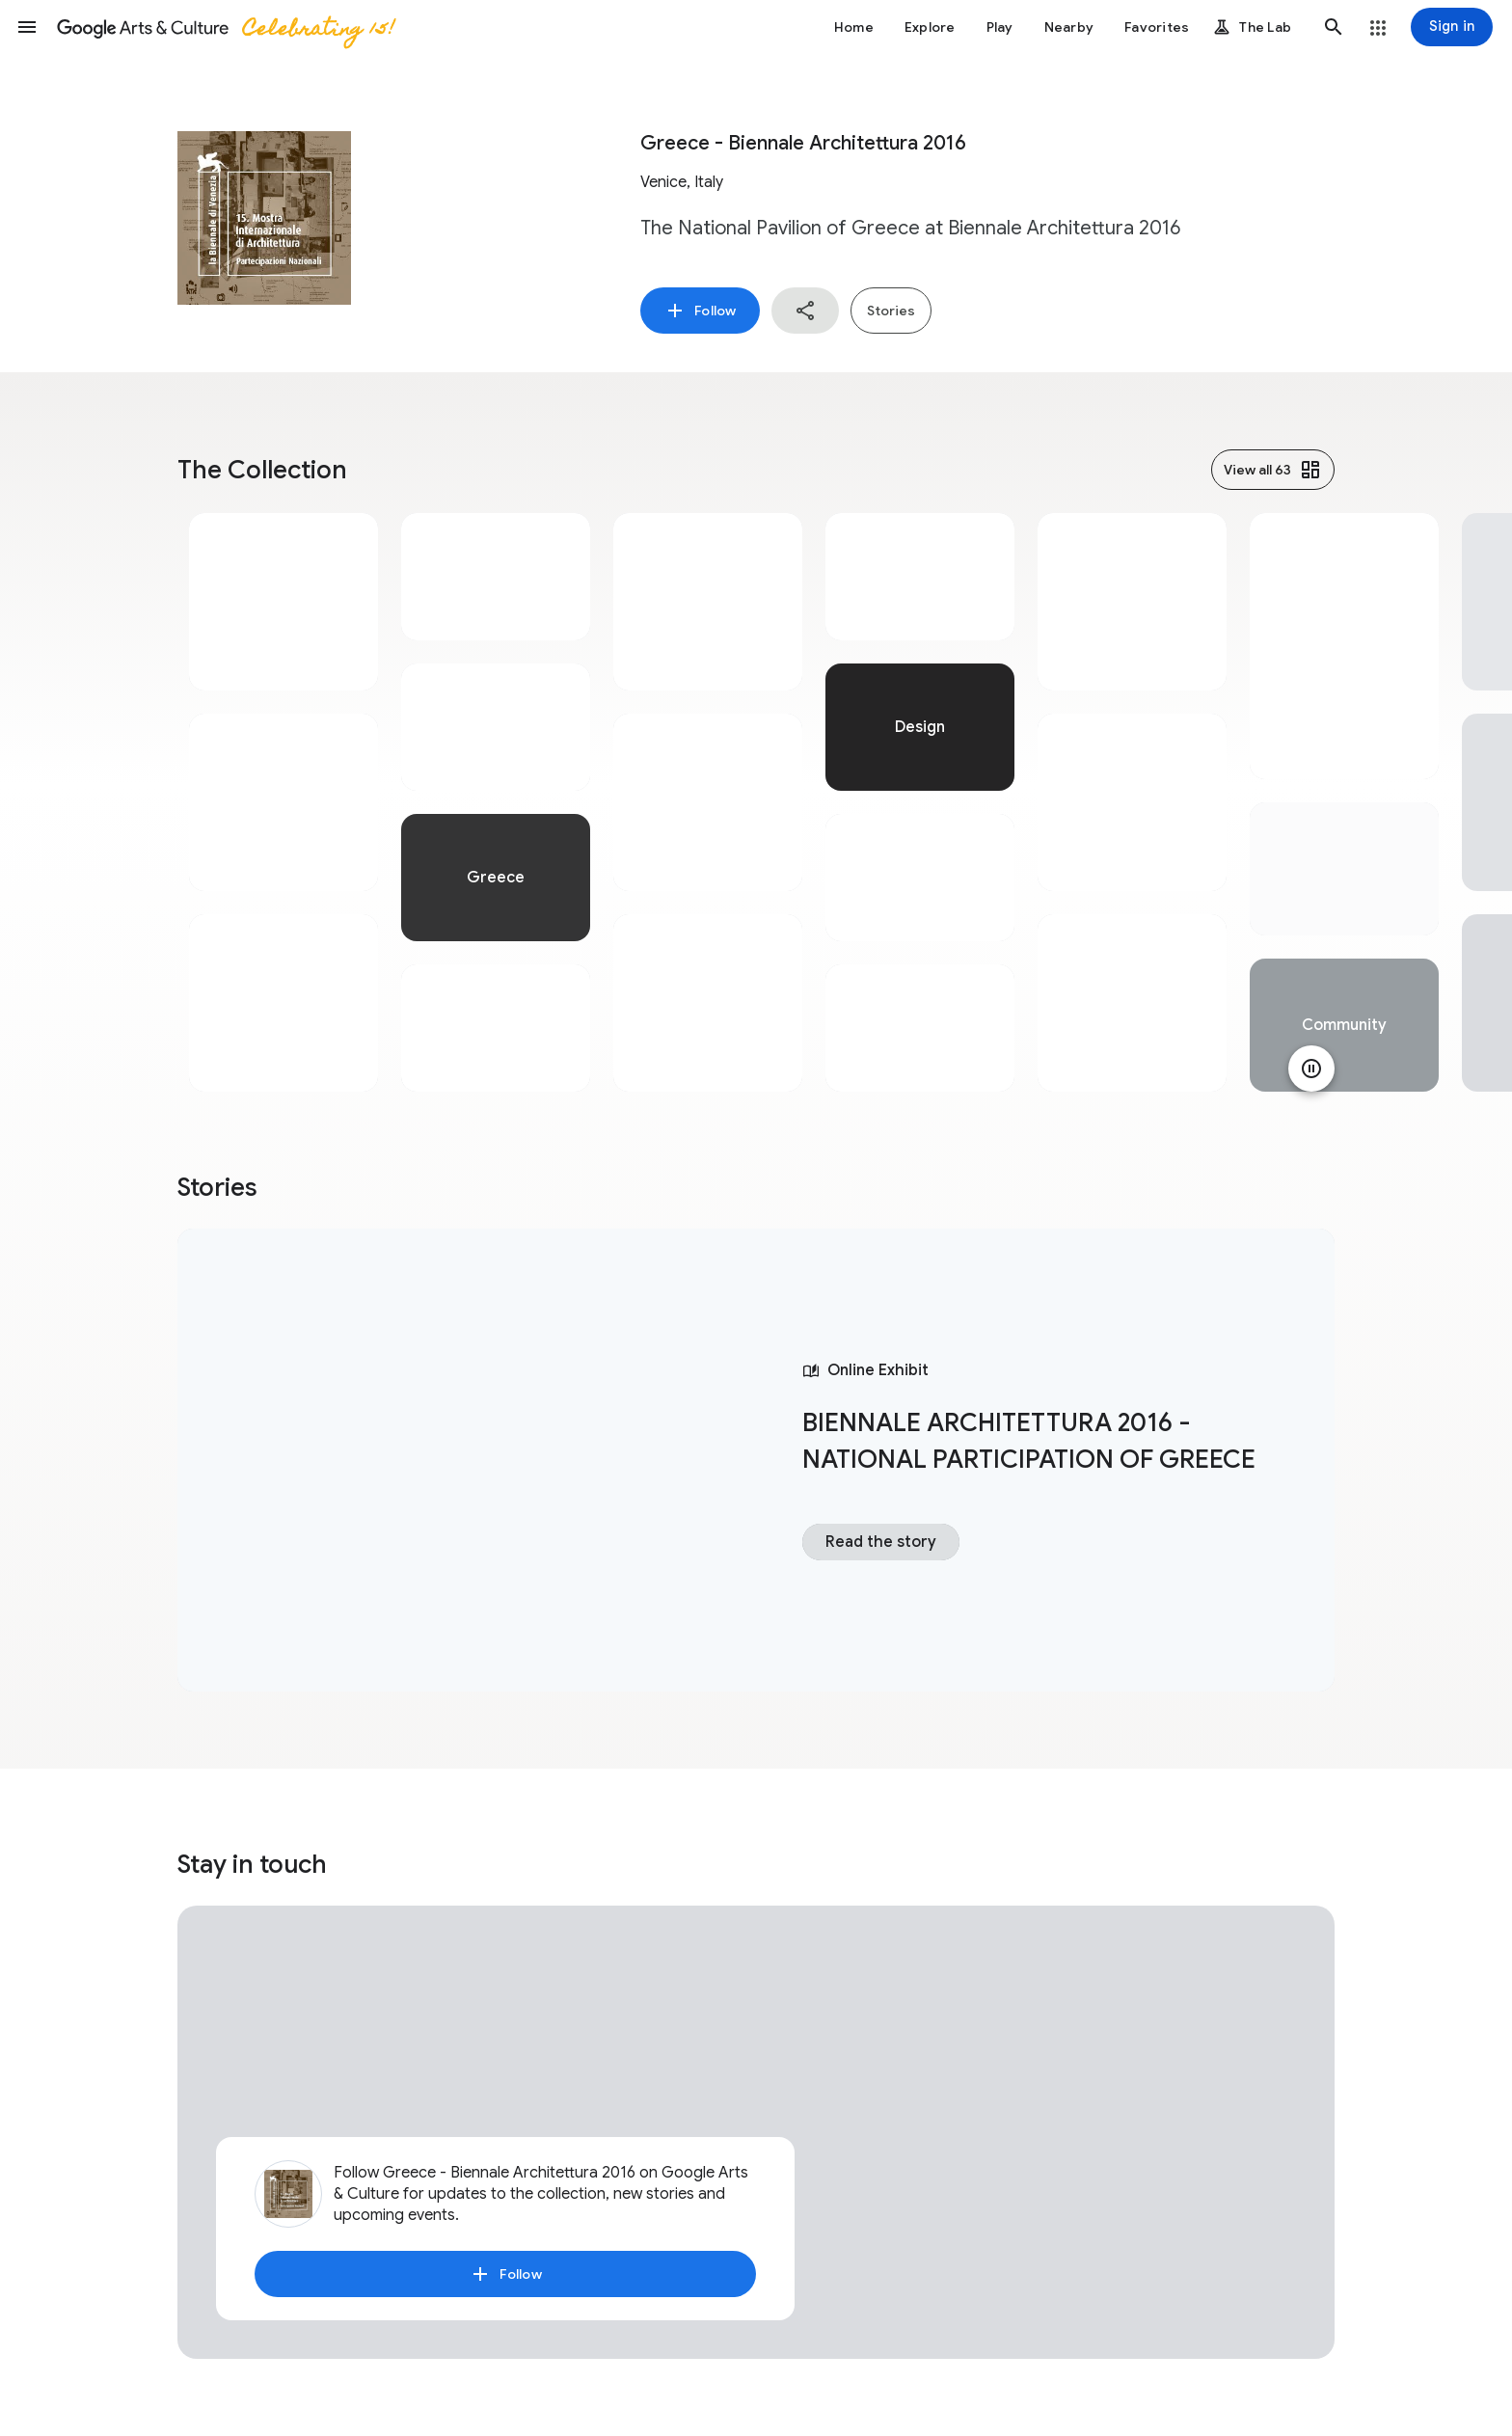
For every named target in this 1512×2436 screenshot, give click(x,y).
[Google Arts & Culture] (224, 27)
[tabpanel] (283, 802)
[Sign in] (1452, 27)
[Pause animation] (1311, 1068)
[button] (27, 27)
